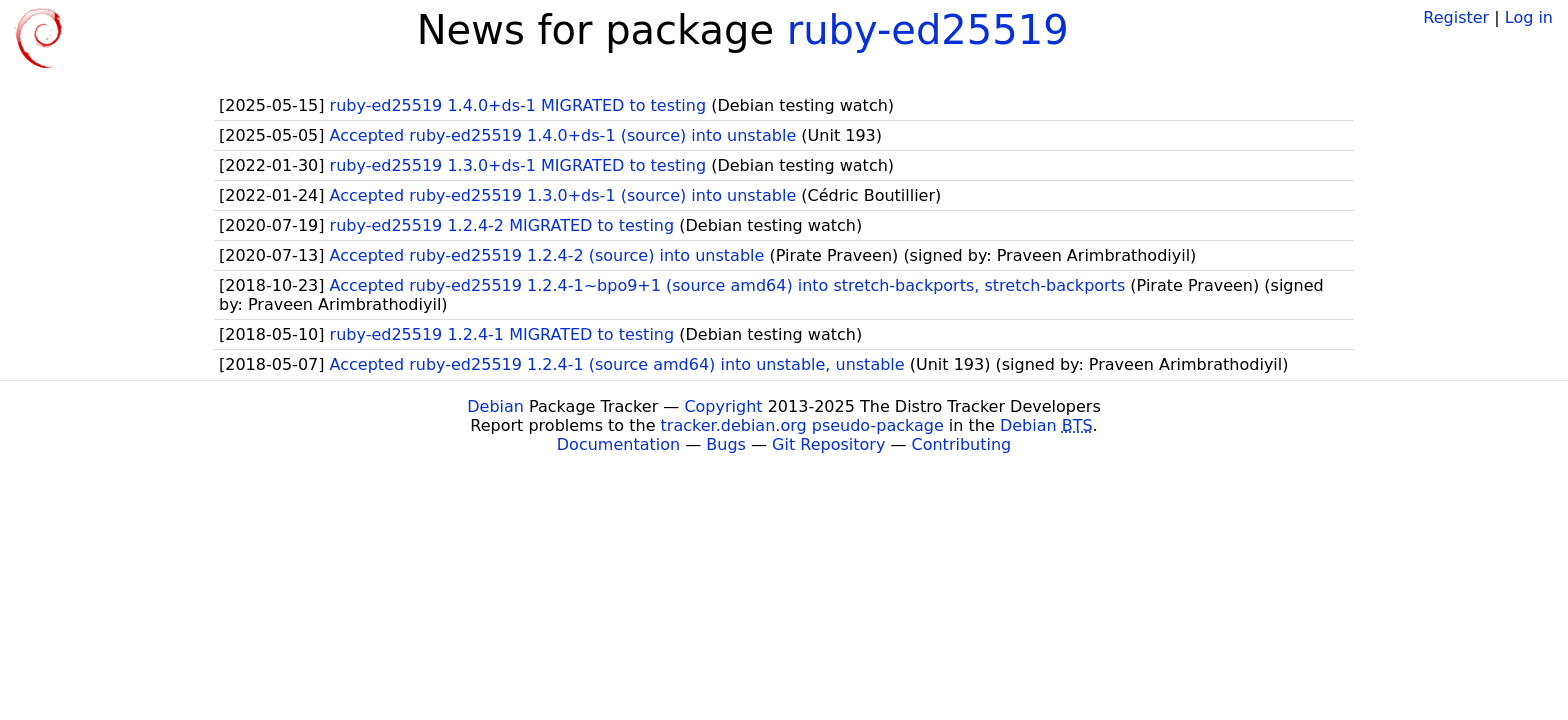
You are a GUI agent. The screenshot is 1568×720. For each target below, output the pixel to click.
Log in (1529, 17)
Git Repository (828, 444)
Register (1456, 17)
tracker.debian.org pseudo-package (802, 425)
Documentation (618, 444)
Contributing (962, 444)
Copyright (723, 406)
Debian (495, 406)
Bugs (726, 444)
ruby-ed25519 (928, 30)
